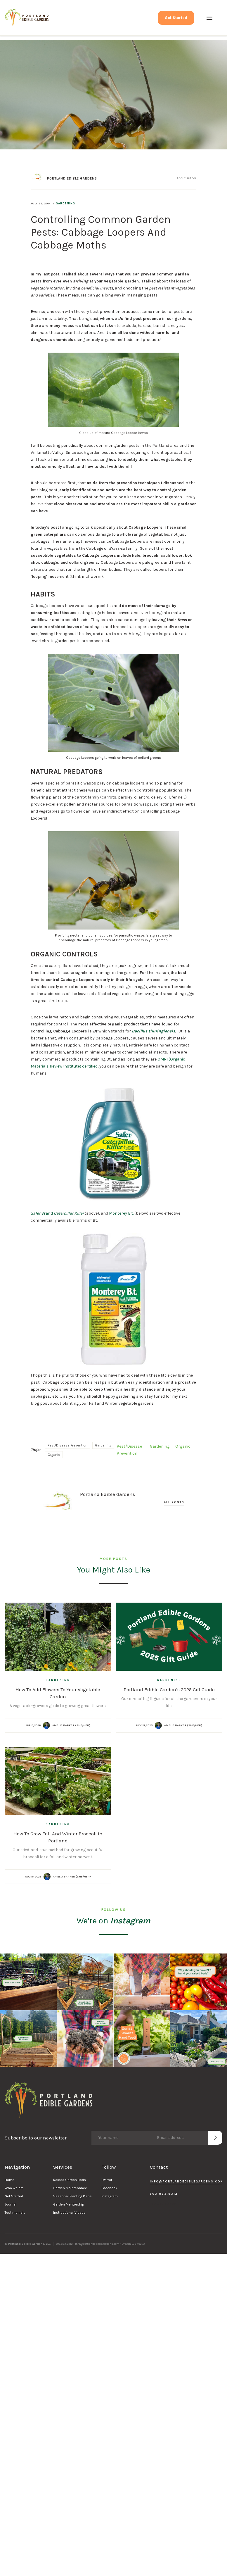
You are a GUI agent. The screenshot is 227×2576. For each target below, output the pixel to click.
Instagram (109, 2196)
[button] (209, 17)
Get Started (176, 17)
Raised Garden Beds (69, 2180)
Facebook (109, 2188)
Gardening (65, 203)
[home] (26, 18)
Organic (54, 1455)
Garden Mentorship (68, 2204)
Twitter (106, 2180)
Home (9, 2180)
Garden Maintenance (70, 2188)
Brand (57, 1213)
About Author (186, 178)
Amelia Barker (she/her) (71, 1725)
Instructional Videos (69, 2213)
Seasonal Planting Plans (72, 2196)
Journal (10, 2204)
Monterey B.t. (121, 1213)
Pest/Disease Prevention (67, 1445)
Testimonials (15, 2213)
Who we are (14, 2188)
